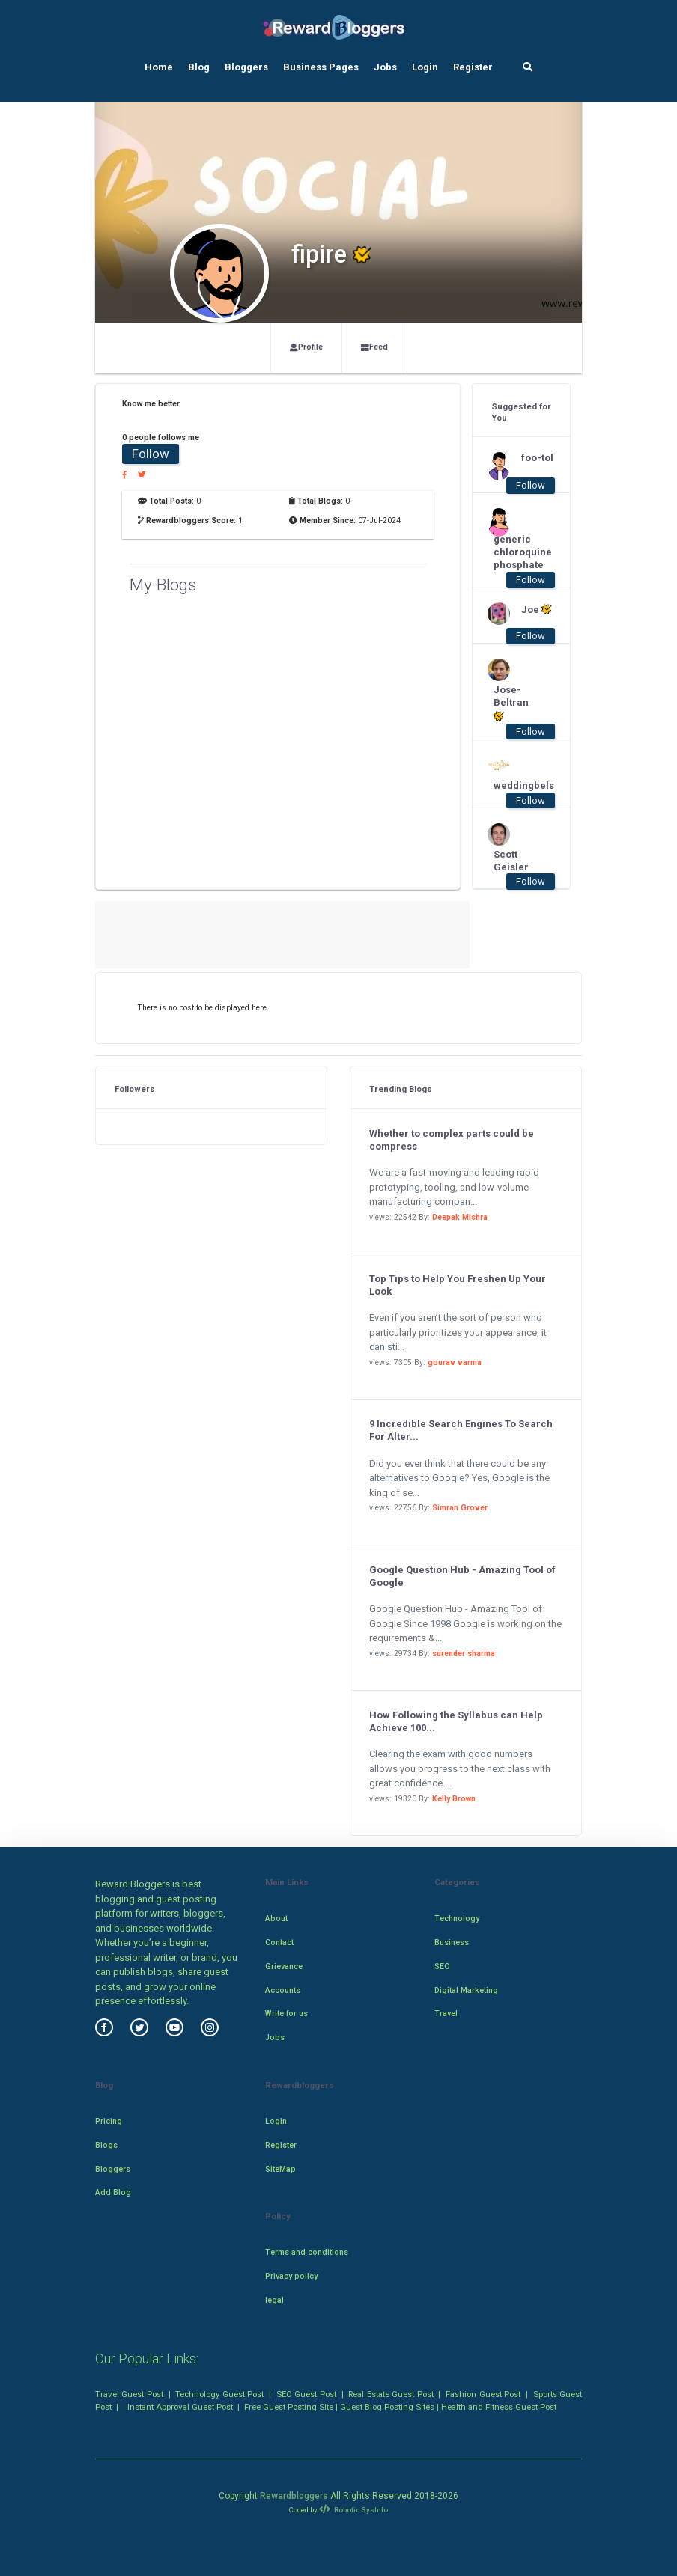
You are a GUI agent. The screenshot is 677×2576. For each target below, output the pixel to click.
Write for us (286, 2013)
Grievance (284, 1966)
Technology (456, 1918)
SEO (442, 1966)
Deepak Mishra (460, 1217)
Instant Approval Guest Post (180, 2407)
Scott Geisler (511, 861)
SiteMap (280, 2169)
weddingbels (514, 785)
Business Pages (321, 67)
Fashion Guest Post (483, 2394)
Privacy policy (291, 2276)
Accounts (282, 1990)
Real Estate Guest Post (390, 2394)
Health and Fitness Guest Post (498, 2407)
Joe (536, 609)
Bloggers (246, 67)
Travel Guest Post (129, 2394)
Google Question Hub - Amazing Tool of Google (462, 1576)
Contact (279, 1942)
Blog (199, 67)
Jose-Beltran (511, 703)
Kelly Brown (454, 1799)
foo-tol (537, 457)
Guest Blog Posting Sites (387, 2407)
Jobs (385, 67)
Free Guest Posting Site (288, 2407)
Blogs (106, 2145)
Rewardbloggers (294, 2496)
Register (473, 67)
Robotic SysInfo (353, 2510)
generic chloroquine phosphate (514, 552)
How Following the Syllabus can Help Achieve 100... (456, 1721)
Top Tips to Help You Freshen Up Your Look (457, 1285)
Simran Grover (460, 1508)
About (276, 1918)
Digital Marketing (466, 1990)
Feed (374, 347)
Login (425, 67)
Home (159, 67)
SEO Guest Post (306, 2394)
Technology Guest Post (219, 2394)
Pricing (108, 2121)
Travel (446, 2013)
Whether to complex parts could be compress (451, 1140)
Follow (150, 453)
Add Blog (113, 2192)
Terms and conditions (306, 2252)
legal (274, 2300)
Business (451, 1942)
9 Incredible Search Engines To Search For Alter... (461, 1430)
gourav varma (455, 1362)
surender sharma (463, 1653)
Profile (306, 347)
